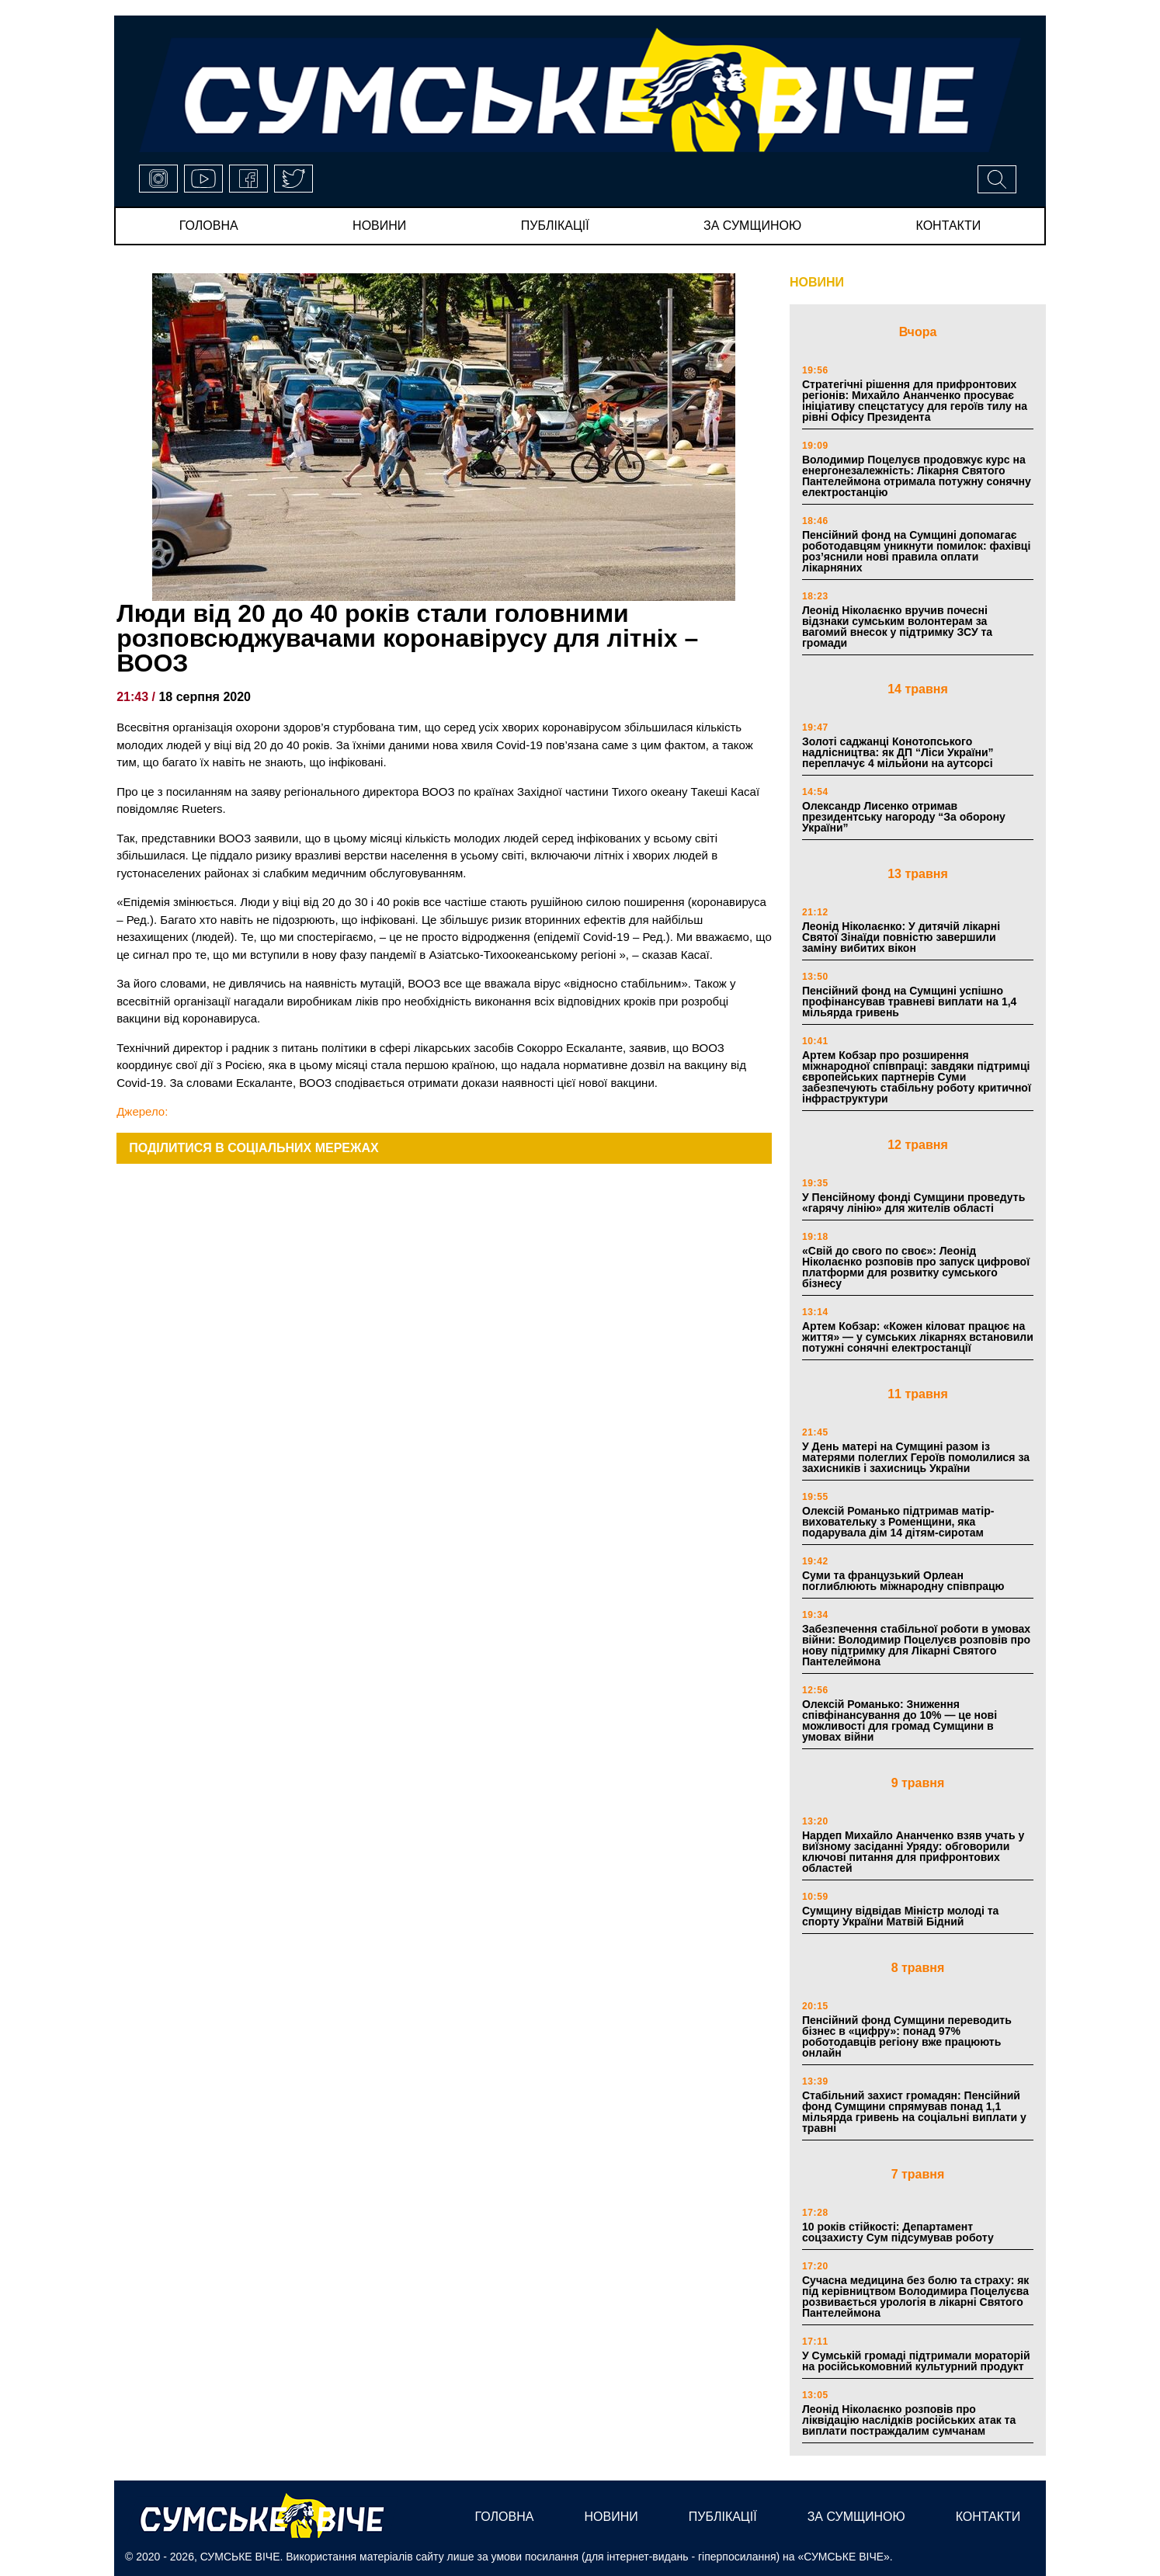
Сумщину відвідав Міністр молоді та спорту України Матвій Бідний (900, 1916)
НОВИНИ (817, 282)
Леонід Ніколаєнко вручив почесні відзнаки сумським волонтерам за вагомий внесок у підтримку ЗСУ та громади (897, 626)
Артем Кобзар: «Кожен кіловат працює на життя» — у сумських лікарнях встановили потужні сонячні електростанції (917, 1337)
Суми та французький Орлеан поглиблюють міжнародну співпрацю (903, 1580)
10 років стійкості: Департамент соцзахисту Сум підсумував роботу (898, 2232)
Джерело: (142, 1111)
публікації (555, 225)
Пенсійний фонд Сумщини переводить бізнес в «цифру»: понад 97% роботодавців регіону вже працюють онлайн (907, 2036)
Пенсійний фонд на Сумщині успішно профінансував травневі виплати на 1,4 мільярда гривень (909, 1001)
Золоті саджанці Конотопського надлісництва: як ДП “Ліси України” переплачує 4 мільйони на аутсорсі (898, 752)
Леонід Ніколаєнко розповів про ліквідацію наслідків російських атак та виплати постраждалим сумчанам (909, 2420)
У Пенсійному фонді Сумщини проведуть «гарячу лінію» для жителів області (913, 1202)
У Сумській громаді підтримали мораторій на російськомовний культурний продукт (916, 2361)
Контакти (948, 225)
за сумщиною (752, 225)
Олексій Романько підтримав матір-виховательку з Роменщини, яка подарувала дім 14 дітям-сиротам (898, 1522)
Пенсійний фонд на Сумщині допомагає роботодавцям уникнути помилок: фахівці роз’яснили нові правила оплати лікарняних (916, 551)
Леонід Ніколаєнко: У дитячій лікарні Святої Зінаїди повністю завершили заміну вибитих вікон (901, 937)
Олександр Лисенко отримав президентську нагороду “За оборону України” (903, 817)
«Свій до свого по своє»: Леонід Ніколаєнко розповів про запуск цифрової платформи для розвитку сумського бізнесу (916, 1267)
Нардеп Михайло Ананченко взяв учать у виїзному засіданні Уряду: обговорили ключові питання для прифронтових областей (913, 1851)
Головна (208, 225)
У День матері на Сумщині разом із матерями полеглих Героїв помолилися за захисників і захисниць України (916, 1457)
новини (379, 225)
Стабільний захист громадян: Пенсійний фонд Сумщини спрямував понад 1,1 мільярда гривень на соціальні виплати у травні (914, 2111)
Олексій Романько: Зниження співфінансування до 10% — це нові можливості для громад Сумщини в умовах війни (899, 1720)
